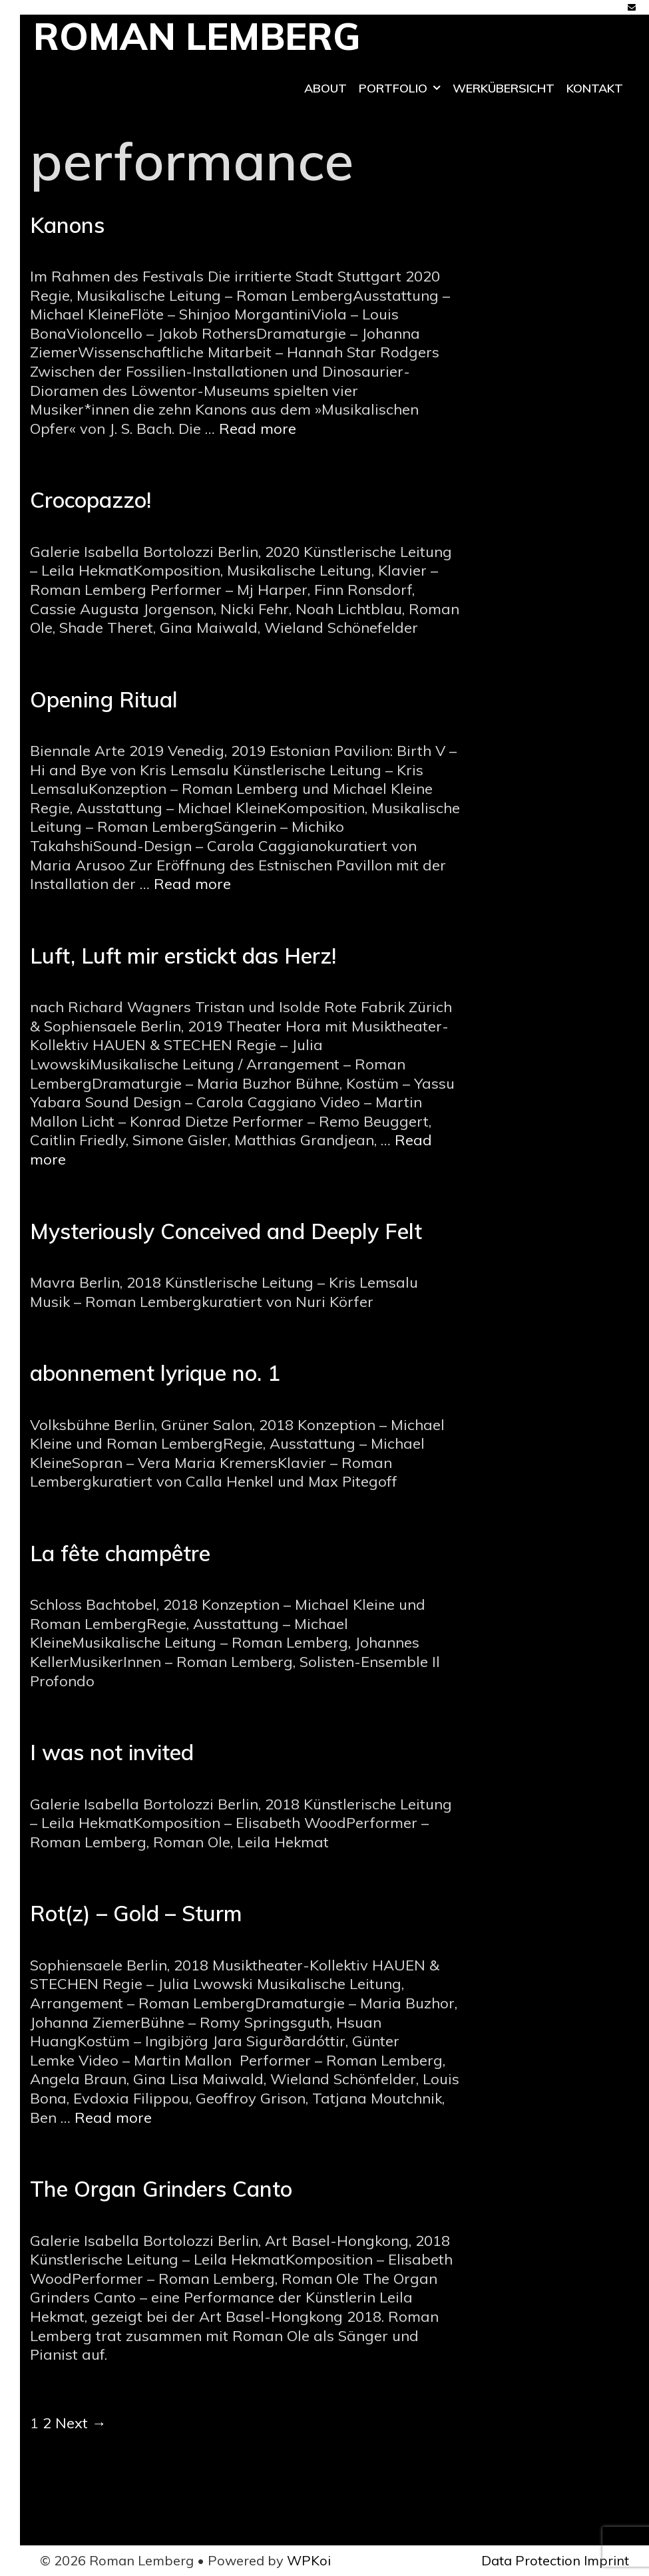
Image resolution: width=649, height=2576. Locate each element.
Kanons (67, 225)
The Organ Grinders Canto (161, 2188)
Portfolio (403, 88)
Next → (81, 2423)
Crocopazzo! (90, 499)
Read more (257, 428)
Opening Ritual (104, 699)
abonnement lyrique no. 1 (155, 1373)
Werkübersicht (503, 88)
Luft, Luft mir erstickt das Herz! (183, 955)
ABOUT (325, 88)
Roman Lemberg (196, 36)
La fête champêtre (120, 1553)
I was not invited (112, 1752)
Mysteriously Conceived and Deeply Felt (226, 1231)
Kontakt (594, 88)
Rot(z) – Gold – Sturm (136, 1913)
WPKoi (309, 2560)
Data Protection (530, 2560)
